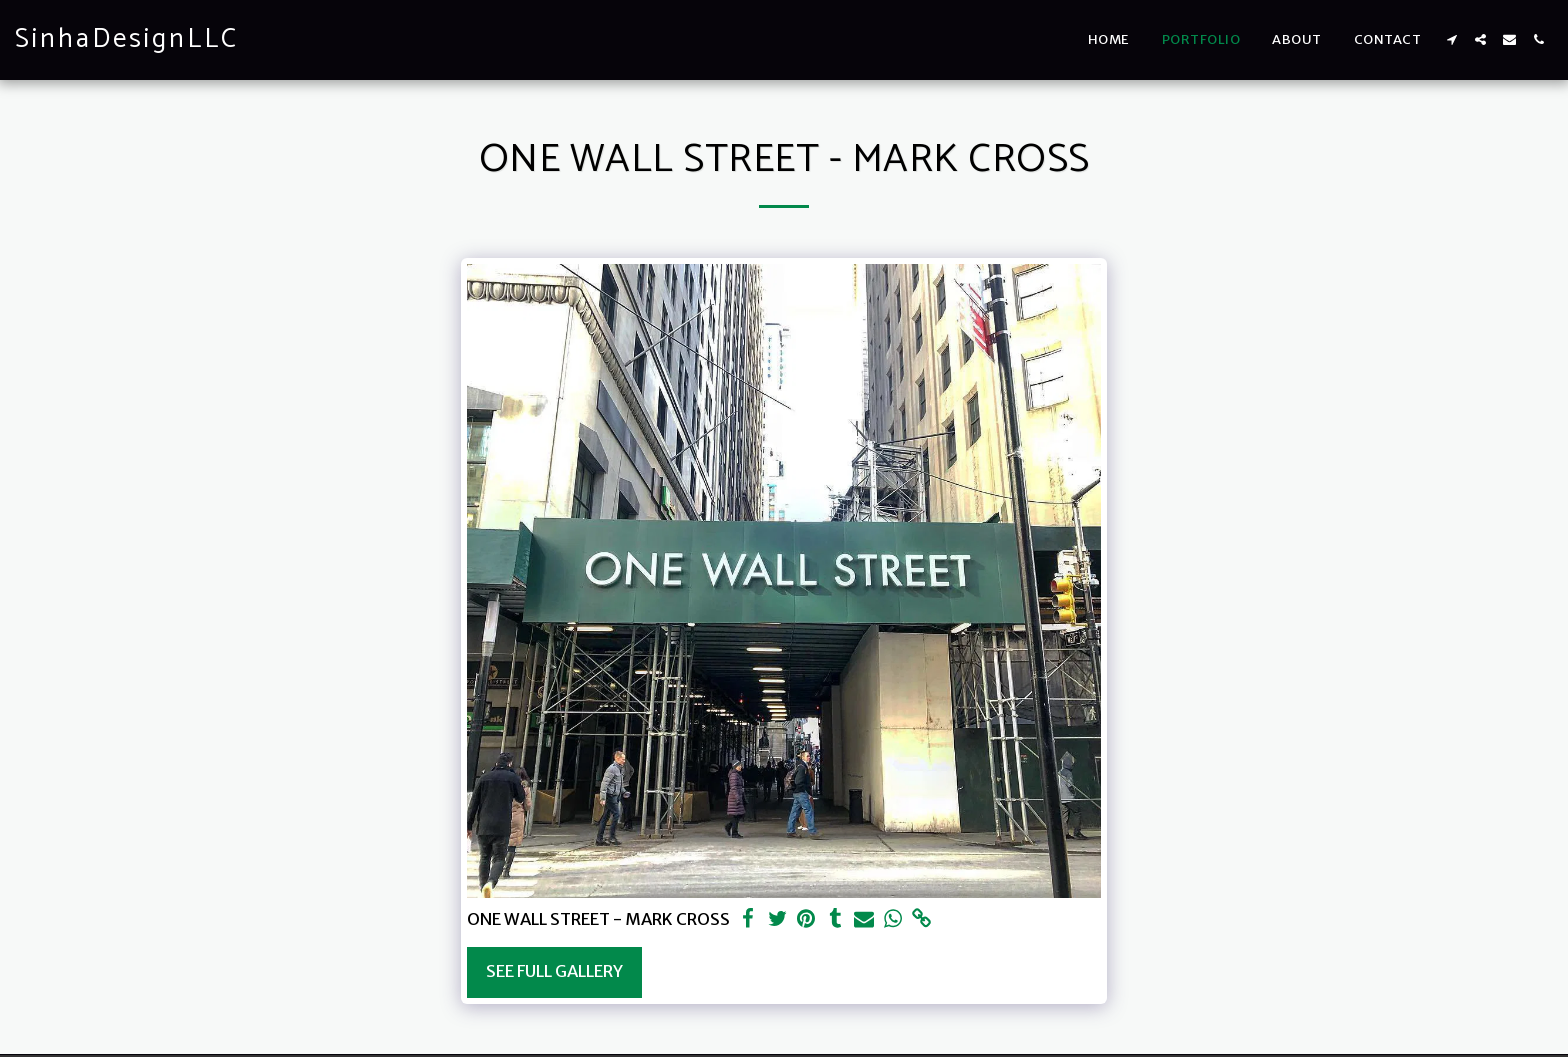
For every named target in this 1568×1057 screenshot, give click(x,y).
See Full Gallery (554, 971)
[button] (1451, 39)
